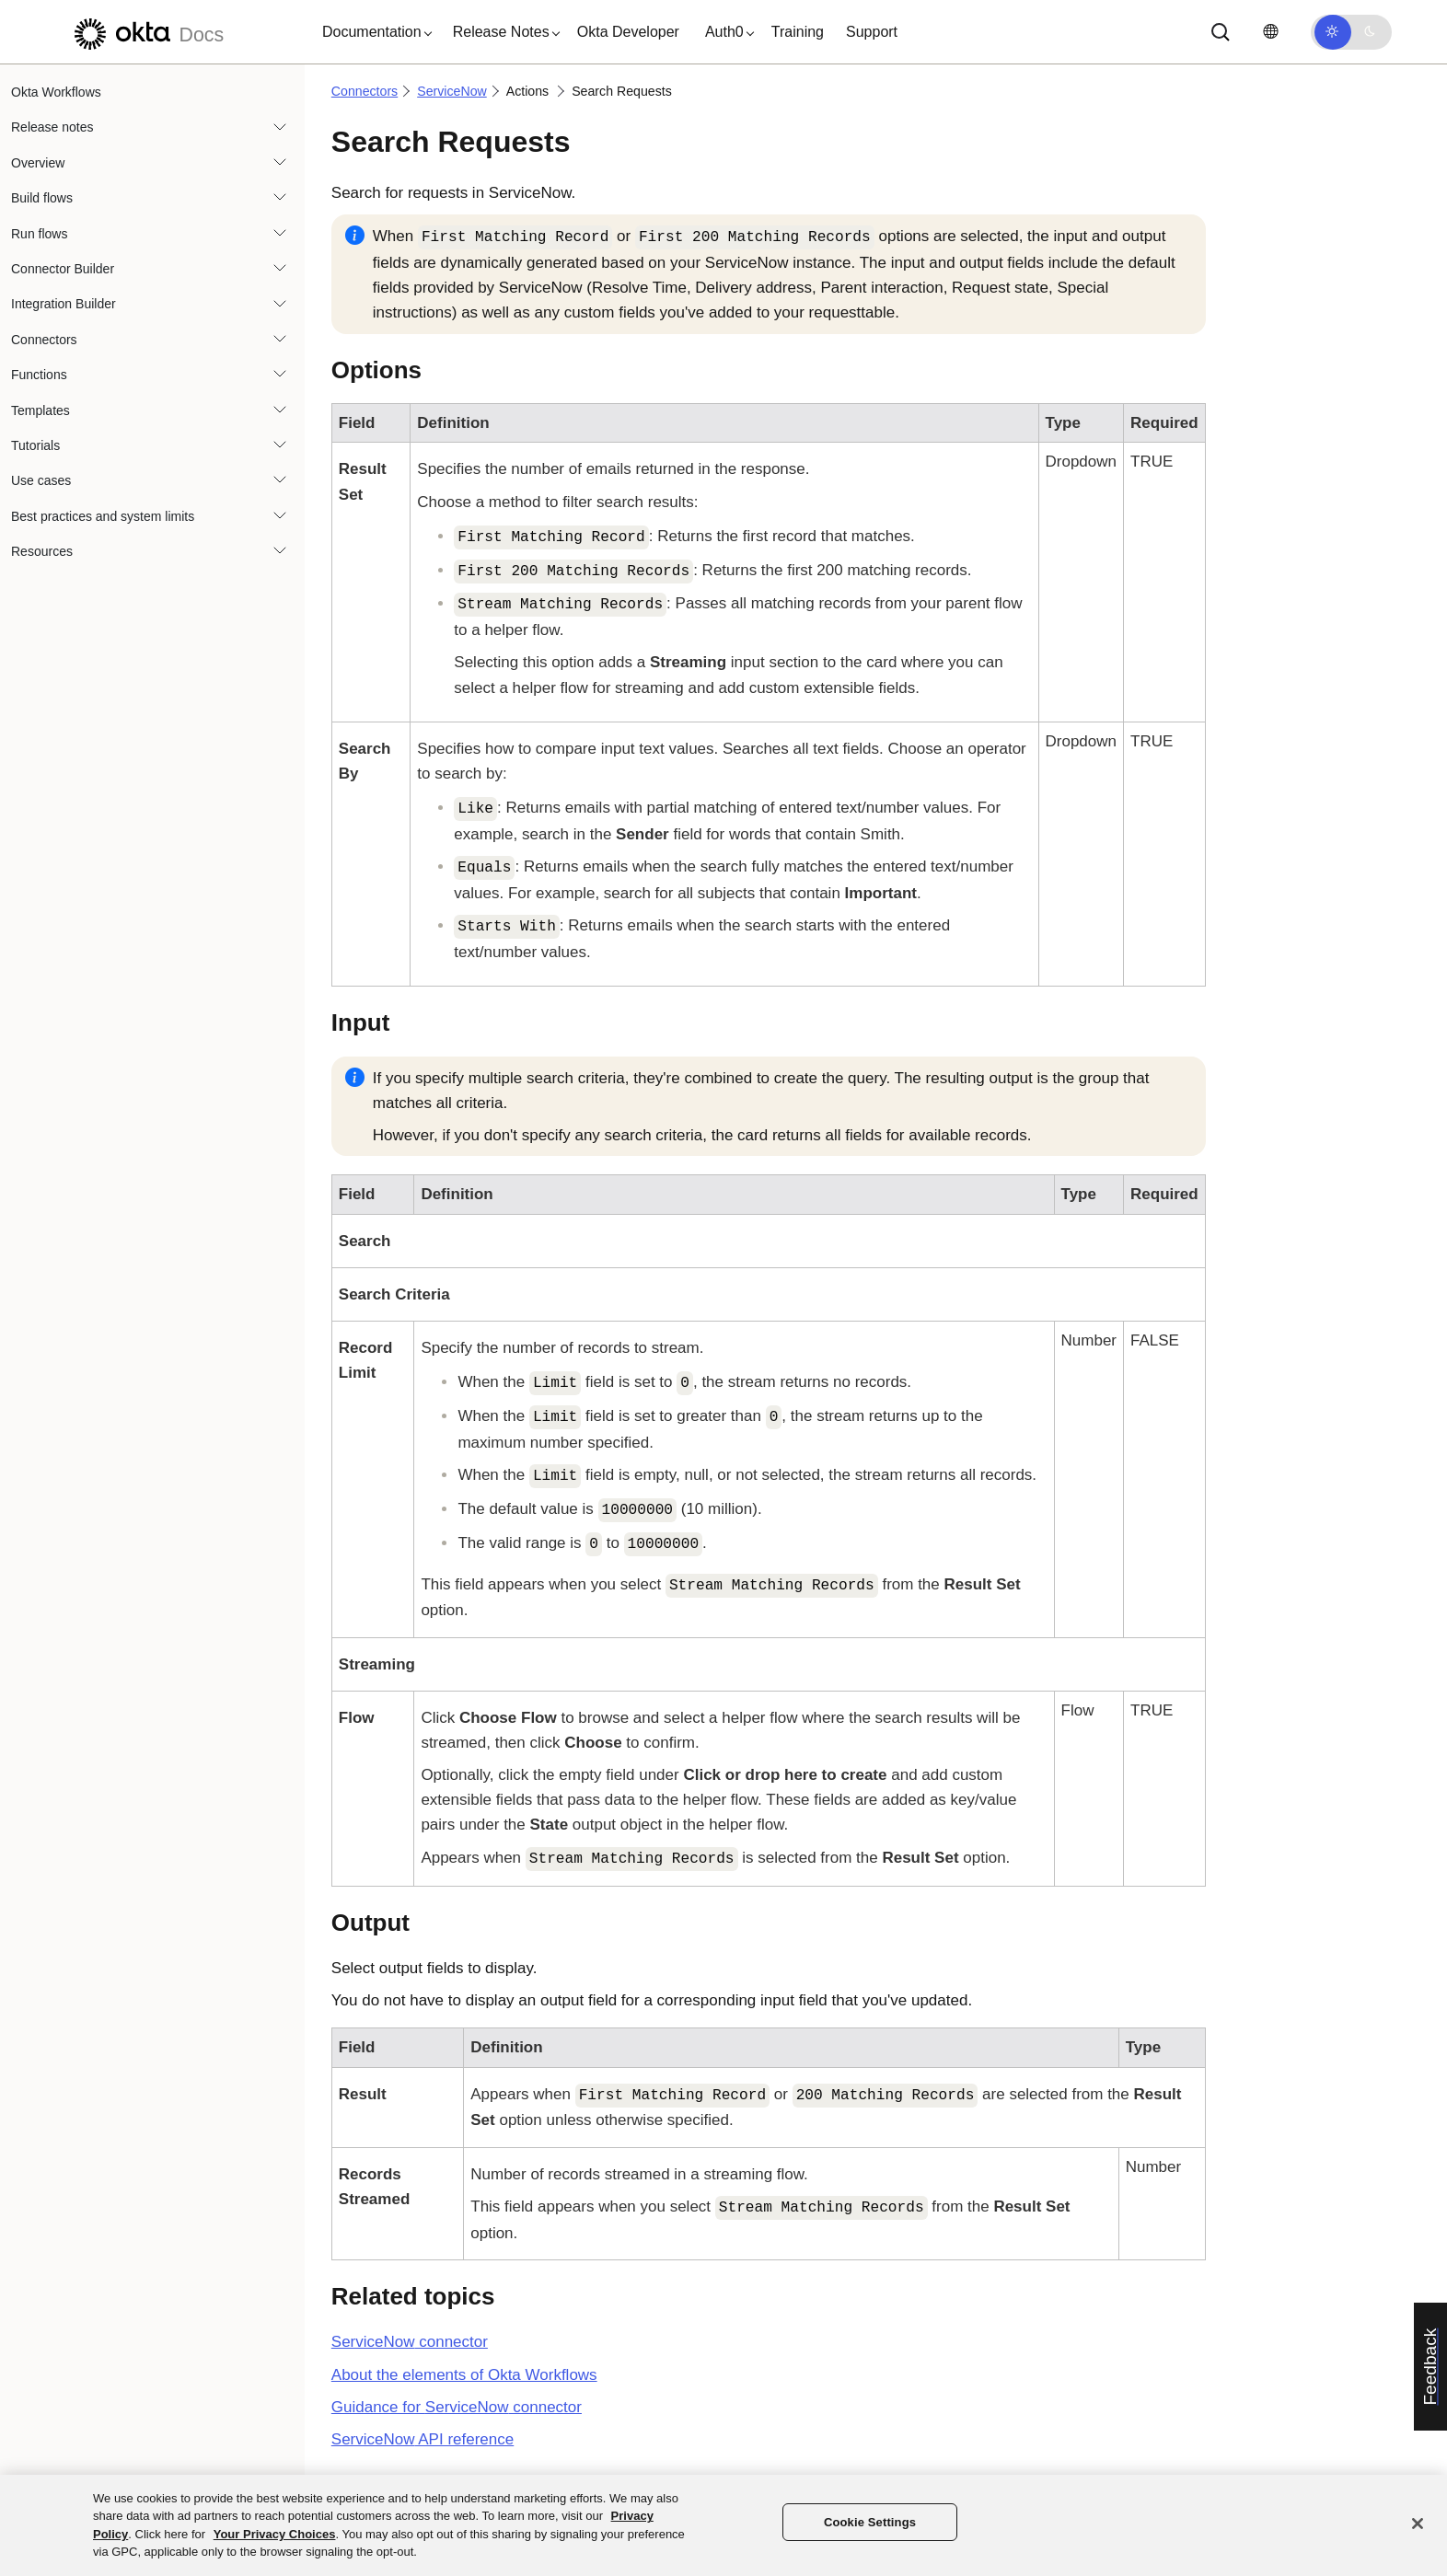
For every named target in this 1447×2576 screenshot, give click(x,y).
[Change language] (1270, 32)
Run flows (39, 233)
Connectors (44, 339)
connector (409, 2342)
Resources (42, 551)
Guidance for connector (456, 2407)
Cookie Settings (870, 2522)
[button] (372, 32)
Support (871, 32)
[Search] (1220, 32)
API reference (422, 2439)
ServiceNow (452, 91)
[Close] (1417, 2523)
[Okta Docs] (146, 32)
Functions (39, 374)
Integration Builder (63, 303)
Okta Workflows (56, 92)
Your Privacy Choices (275, 2534)
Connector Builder (62, 268)
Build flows (42, 198)
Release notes (52, 127)
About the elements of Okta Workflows (464, 2375)
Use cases (41, 480)
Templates (40, 410)
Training (797, 32)
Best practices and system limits (102, 516)
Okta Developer (628, 32)
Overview (37, 163)
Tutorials (35, 445)
